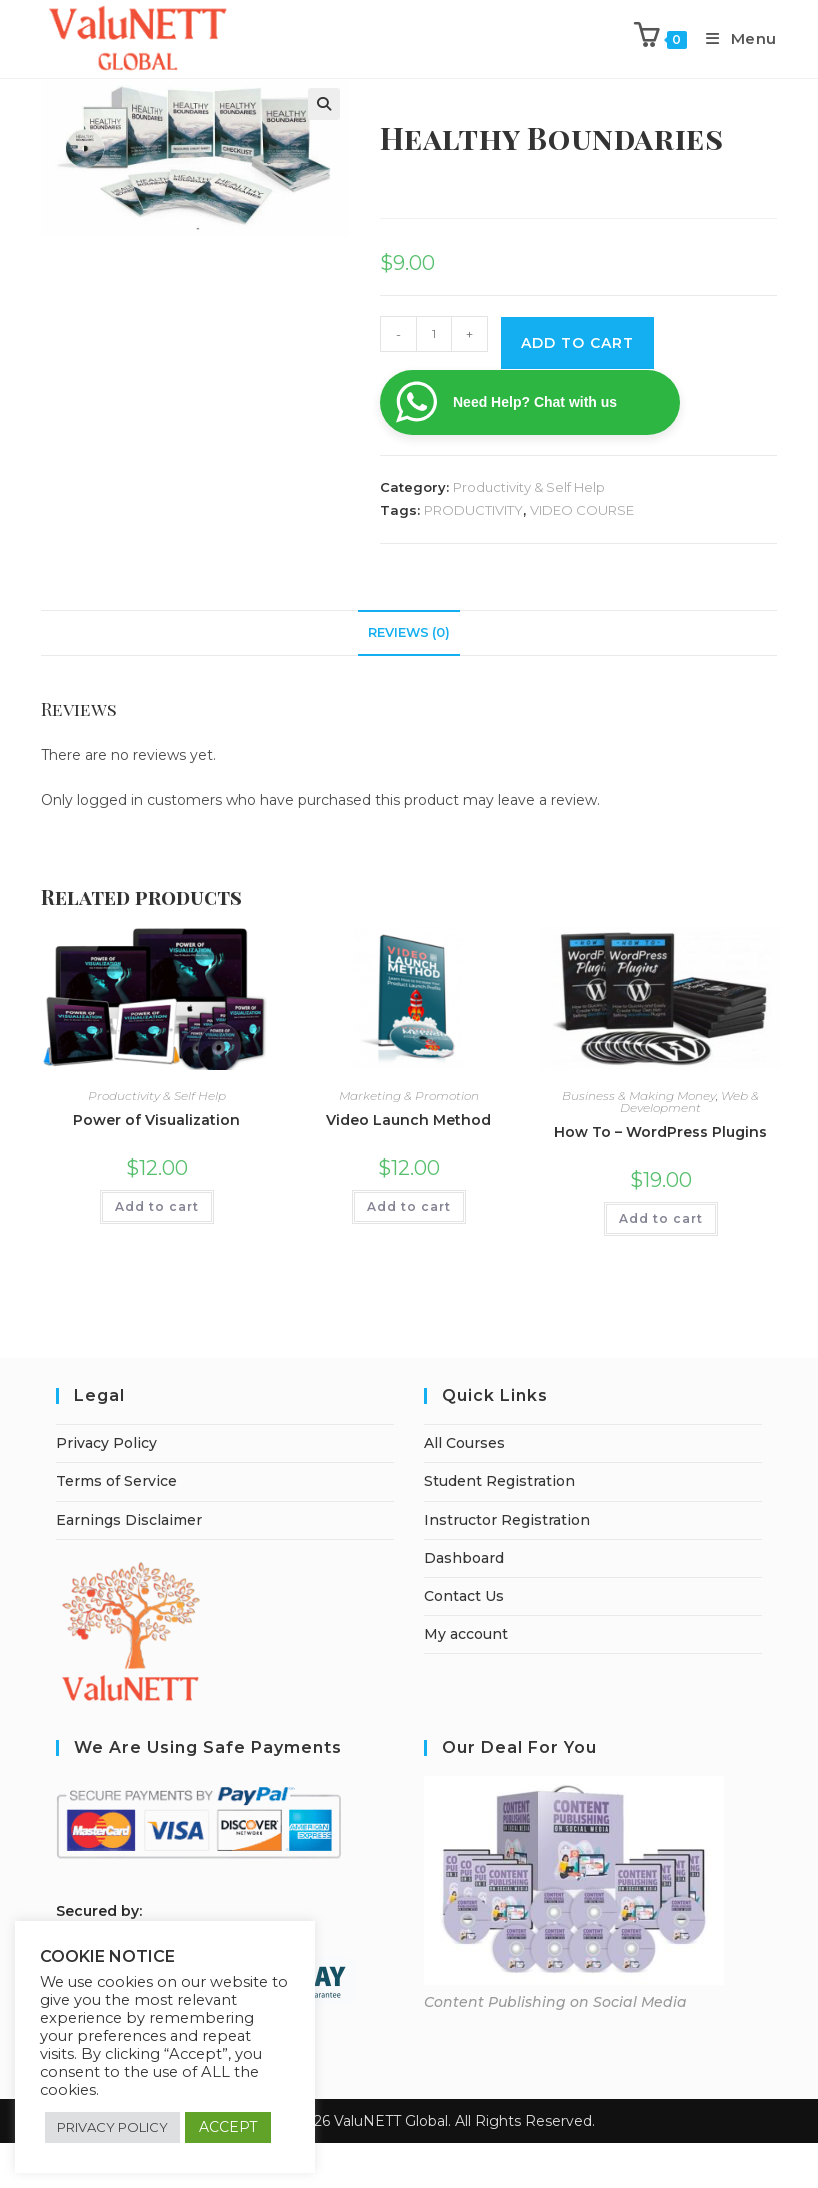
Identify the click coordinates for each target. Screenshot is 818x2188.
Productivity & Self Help (529, 487)
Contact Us (464, 1596)
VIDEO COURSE (582, 510)
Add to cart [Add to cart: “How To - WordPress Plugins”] (661, 1218)
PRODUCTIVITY (473, 510)
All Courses (464, 1443)
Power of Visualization (156, 1120)
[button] (324, 104)
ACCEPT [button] (228, 2127)
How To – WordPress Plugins (660, 1132)
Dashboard (464, 1558)
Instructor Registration (507, 1520)
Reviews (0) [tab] (409, 632)
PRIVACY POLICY (112, 2127)
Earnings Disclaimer (129, 1520)
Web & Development (689, 1101)
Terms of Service (116, 1481)
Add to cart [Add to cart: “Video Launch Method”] (409, 1206)
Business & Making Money (639, 1095)
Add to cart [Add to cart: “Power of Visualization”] (157, 1206)
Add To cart (577, 343)
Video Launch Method (408, 1120)
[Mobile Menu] (734, 38)
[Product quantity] (434, 334)
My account (466, 1634)
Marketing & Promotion (409, 1095)
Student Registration (499, 1481)
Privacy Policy (106, 1443)
